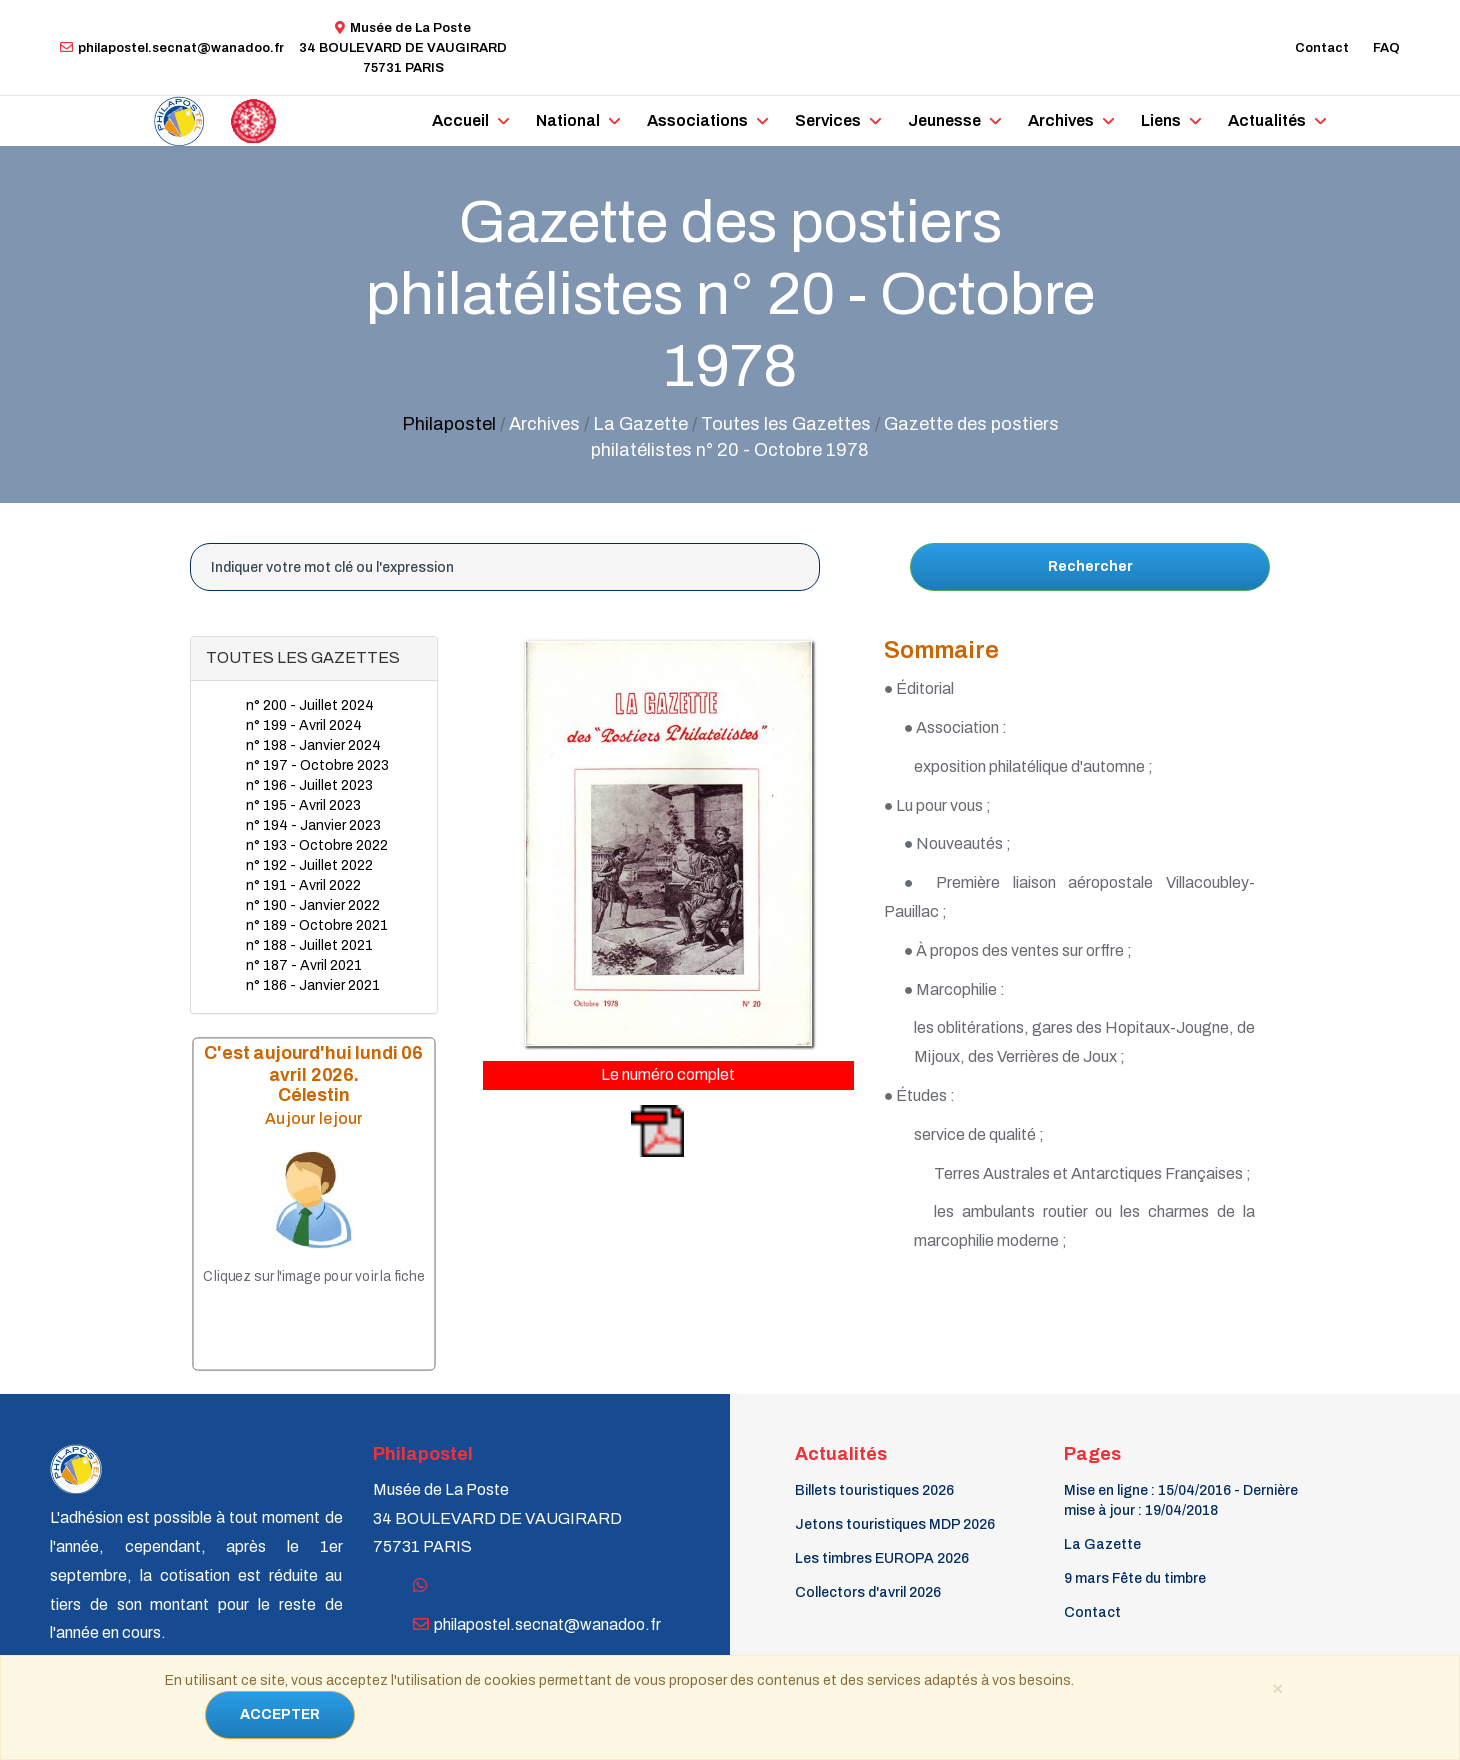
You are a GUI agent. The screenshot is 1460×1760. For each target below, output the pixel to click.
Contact (1322, 48)
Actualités (1267, 120)
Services (828, 120)
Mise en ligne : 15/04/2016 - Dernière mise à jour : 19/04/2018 (1181, 1500)
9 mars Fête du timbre (1135, 1578)
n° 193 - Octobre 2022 (317, 845)
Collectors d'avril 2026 (868, 1592)
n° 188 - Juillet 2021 (309, 945)
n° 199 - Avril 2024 (304, 725)
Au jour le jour (314, 1118)
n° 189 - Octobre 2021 (317, 925)
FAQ (1386, 48)
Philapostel (449, 424)
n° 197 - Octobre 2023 (317, 765)
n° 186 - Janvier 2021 (313, 985)
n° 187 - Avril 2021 (304, 965)
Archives (1061, 120)
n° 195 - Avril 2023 (303, 805)
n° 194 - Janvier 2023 (313, 825)
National (568, 120)
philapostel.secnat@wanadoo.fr (172, 48)
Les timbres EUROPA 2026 (882, 1558)
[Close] (1277, 1687)
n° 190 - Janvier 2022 (313, 905)
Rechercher (1090, 566)
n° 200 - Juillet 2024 (310, 705)
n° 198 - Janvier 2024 (313, 745)
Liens (1161, 120)
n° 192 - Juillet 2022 (309, 865)
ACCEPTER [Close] (280, 1714)
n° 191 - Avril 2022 (303, 885)
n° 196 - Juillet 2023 (309, 785)
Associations (697, 120)
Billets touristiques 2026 (874, 1490)
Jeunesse (944, 120)
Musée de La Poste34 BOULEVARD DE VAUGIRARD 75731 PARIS (403, 48)
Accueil (460, 120)
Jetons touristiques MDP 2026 (895, 1524)
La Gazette (1102, 1544)
